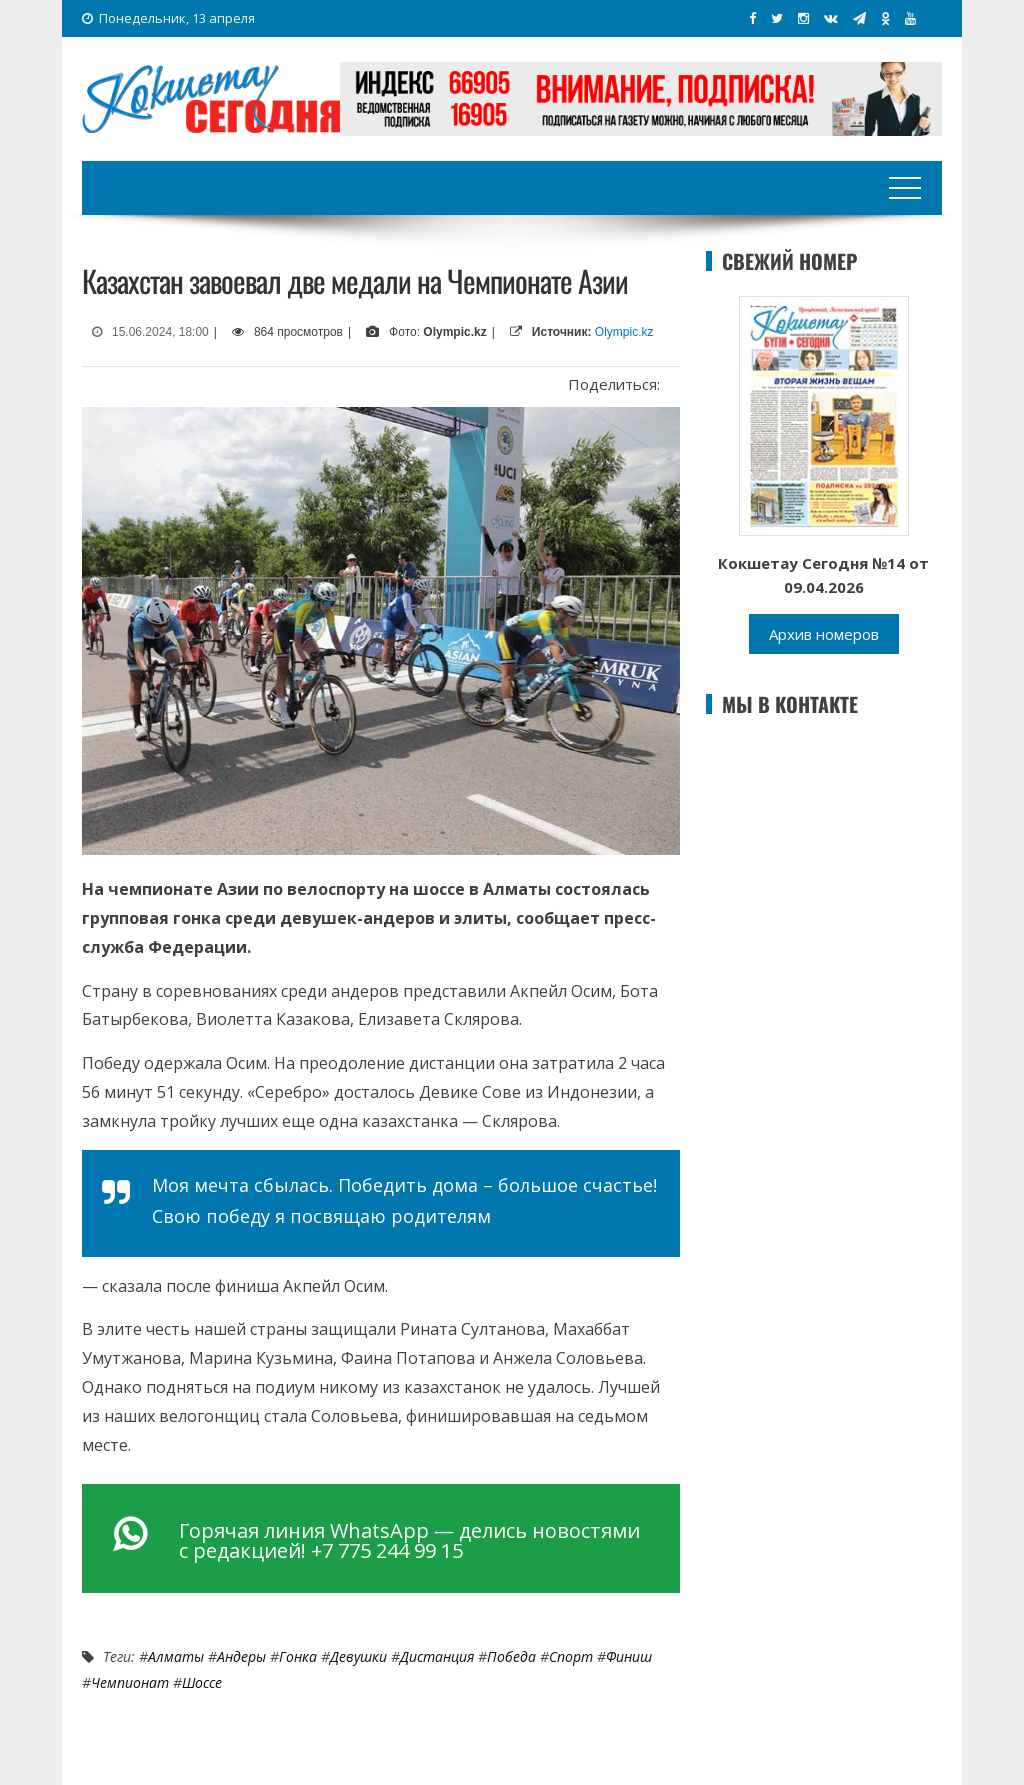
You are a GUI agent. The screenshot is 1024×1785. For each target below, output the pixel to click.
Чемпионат (130, 1682)
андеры (241, 1656)
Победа (511, 1656)
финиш (629, 1656)
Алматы (176, 1656)
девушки (358, 1656)
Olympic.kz (624, 332)
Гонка (298, 1656)
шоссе (202, 1682)
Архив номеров (824, 634)
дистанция (437, 1656)
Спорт (571, 1656)
